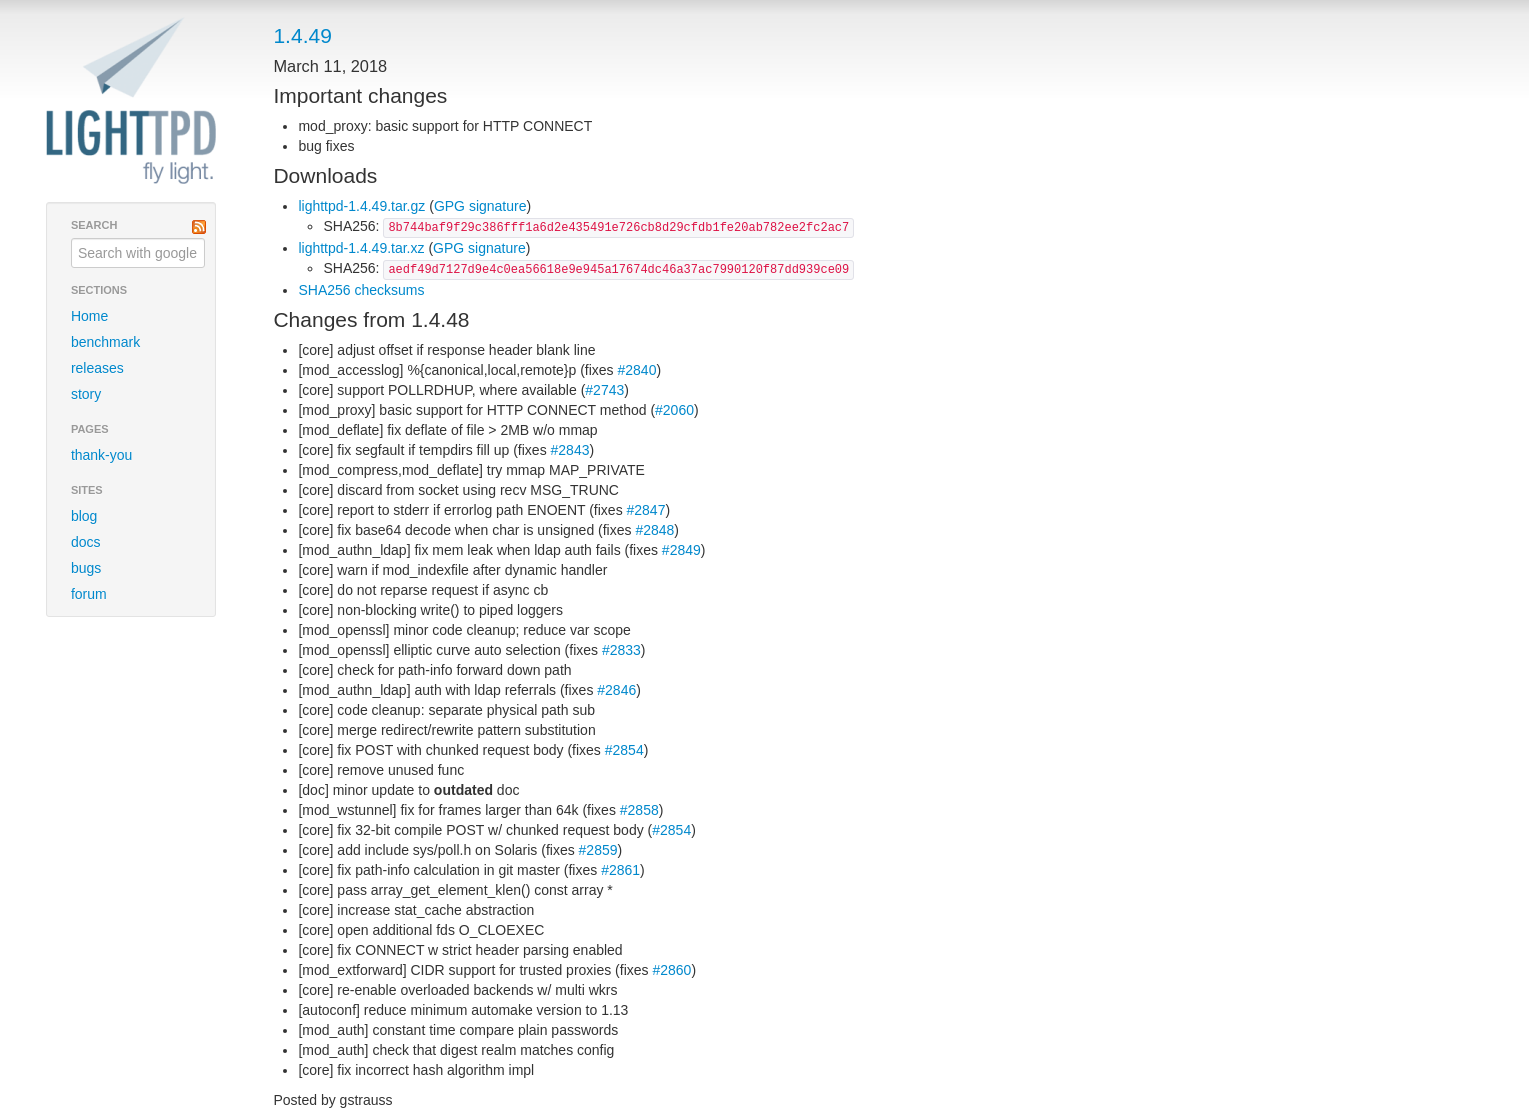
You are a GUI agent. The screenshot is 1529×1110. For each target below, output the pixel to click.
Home (89, 316)
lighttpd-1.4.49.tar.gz (361, 206)
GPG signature (480, 206)
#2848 (654, 530)
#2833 (621, 650)
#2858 (639, 810)
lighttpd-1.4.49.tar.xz (361, 248)
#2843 (570, 450)
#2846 (616, 690)
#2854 (624, 750)
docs (86, 542)
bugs (86, 568)
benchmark (105, 342)
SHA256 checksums (361, 290)
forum (89, 594)
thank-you (101, 455)
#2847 (646, 510)
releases (97, 368)
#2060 (674, 410)
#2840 (637, 370)
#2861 (620, 870)
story (86, 394)
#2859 (598, 850)
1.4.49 (302, 35)
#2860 (671, 970)
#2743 (604, 390)
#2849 (681, 550)
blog (84, 516)
